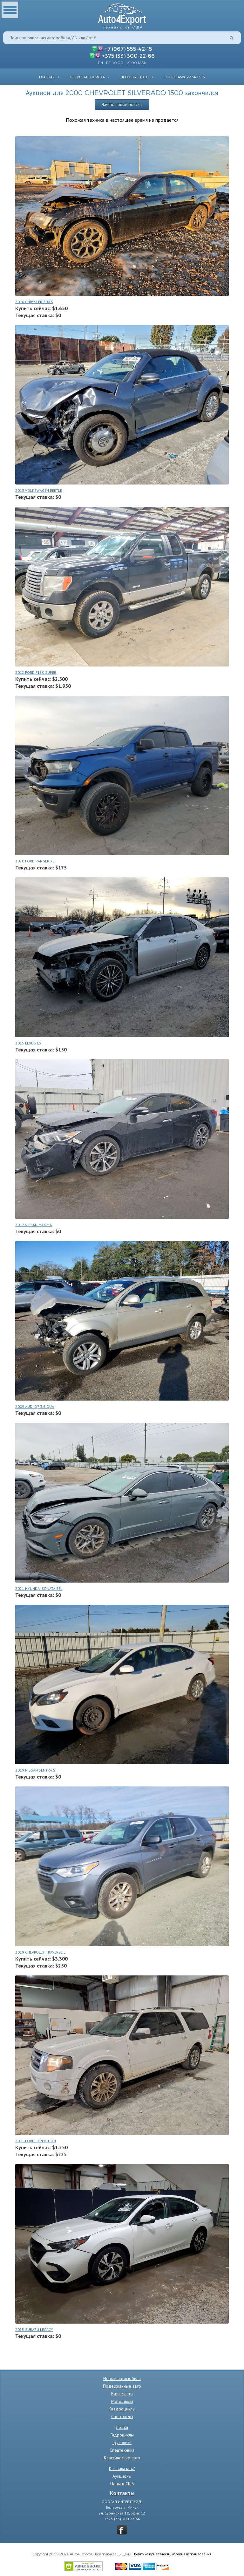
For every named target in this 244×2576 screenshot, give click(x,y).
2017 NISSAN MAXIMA (33, 1224)
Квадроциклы (122, 2409)
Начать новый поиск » (122, 104)
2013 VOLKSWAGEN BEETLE (38, 490)
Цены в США (122, 2484)
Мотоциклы (122, 2401)
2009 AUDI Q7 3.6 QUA (34, 1406)
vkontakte (122, 2529)
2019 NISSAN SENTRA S (35, 1770)
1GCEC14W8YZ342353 (184, 77)
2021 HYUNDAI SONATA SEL (38, 1588)
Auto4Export (122, 14)
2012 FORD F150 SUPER (35, 672)
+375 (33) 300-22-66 (128, 55)
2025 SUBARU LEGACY (34, 2329)
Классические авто (122, 2458)
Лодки (122, 2427)
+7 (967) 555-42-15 (128, 48)
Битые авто (122, 2394)
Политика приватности (151, 2554)
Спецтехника (122, 2450)
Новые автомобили (122, 2378)
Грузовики (122, 2442)
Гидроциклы (122, 2435)
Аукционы (122, 2476)
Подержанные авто (122, 2386)
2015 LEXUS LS (28, 1043)
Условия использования (192, 2554)
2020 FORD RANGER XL (34, 861)
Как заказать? (122, 2468)
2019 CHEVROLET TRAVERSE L (40, 1952)
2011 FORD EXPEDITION (35, 2140)
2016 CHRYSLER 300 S (34, 301)
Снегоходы (122, 2416)
